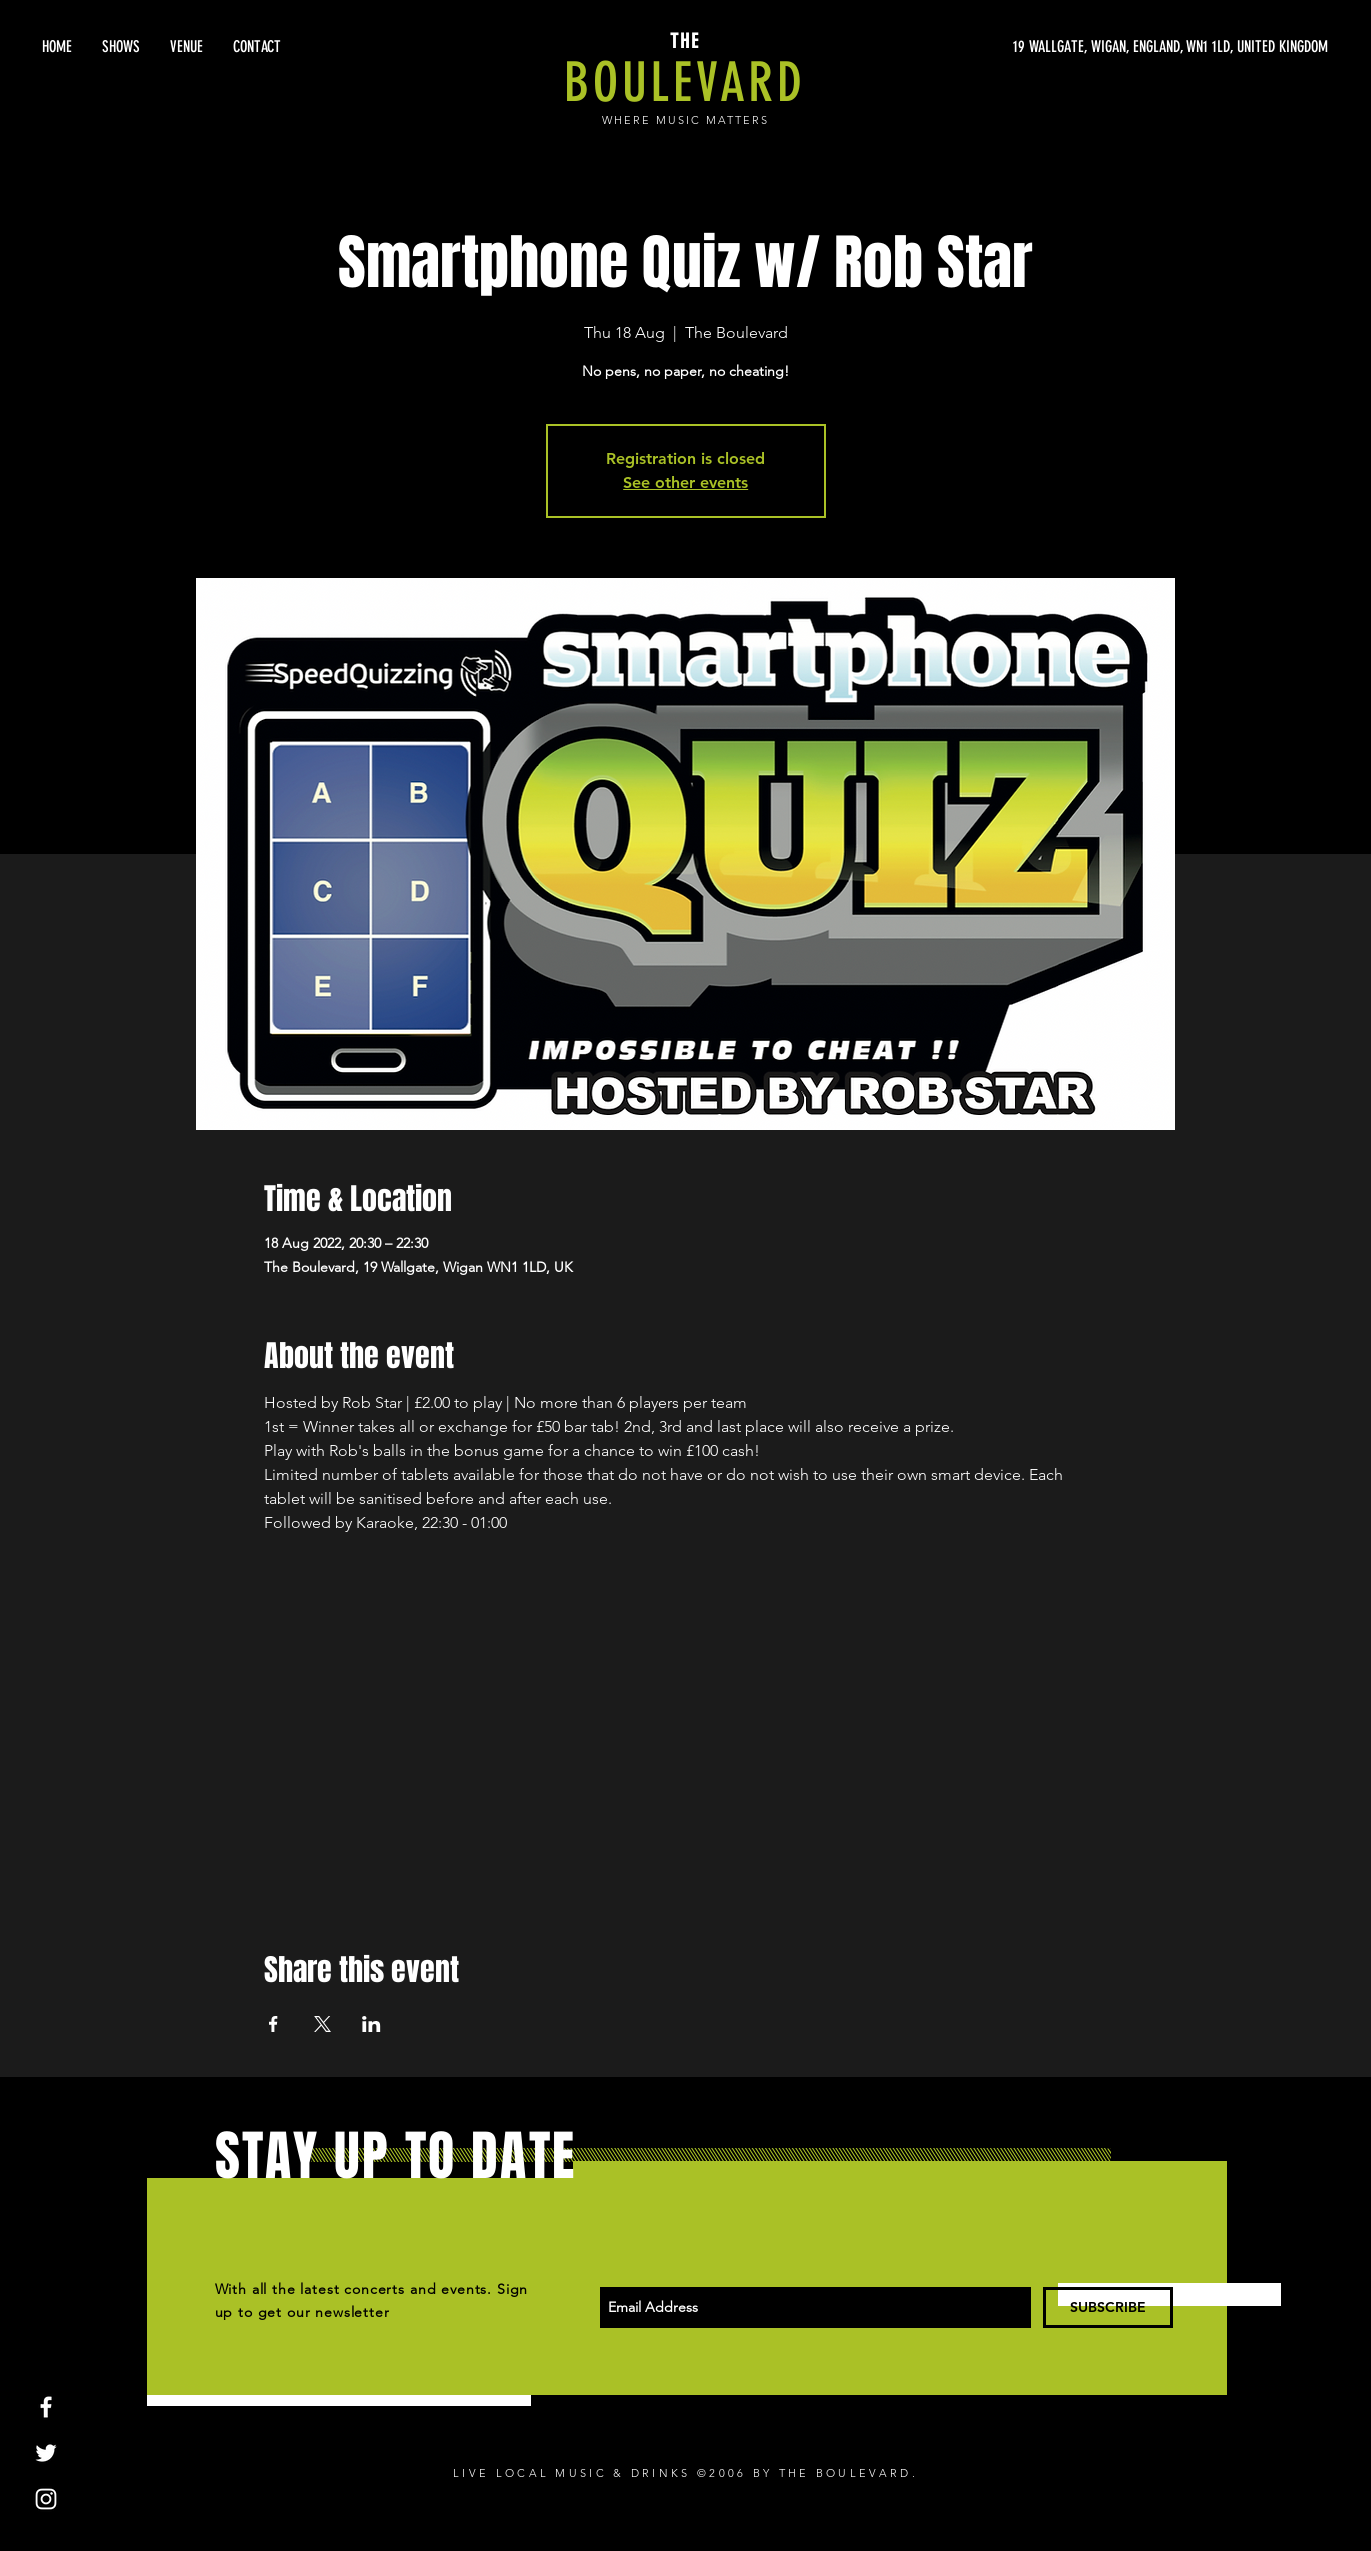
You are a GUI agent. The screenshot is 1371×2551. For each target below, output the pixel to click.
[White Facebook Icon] (46, 2407)
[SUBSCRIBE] (1108, 2307)
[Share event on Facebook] (273, 2024)
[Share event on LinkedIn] (371, 2024)
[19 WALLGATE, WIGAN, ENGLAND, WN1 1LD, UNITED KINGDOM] (1139, 47)
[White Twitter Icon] (46, 2453)
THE (685, 41)
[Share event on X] (322, 2024)
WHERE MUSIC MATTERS (685, 120)
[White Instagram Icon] (46, 2499)
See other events (685, 482)
